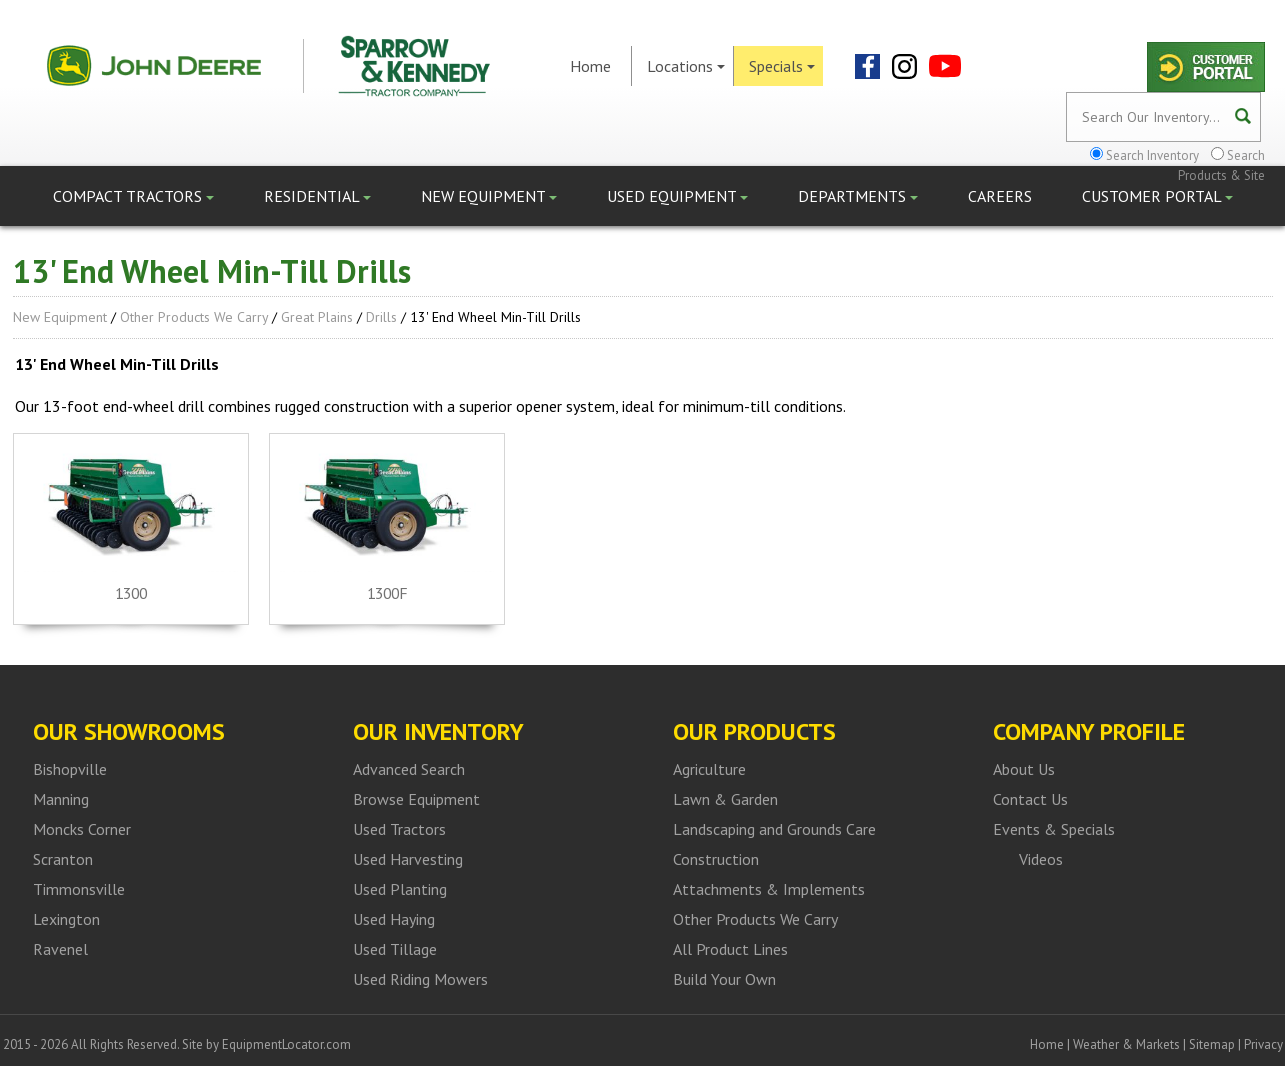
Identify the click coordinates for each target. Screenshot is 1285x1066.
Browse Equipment (416, 799)
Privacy (1263, 1044)
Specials (782, 66)
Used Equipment (677, 196)
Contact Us (1030, 799)
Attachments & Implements (769, 889)
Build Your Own (724, 979)
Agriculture (709, 769)
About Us (1024, 769)
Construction (716, 859)
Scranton (63, 859)
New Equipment (489, 196)
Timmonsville (79, 889)
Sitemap (1212, 1044)
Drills (381, 317)
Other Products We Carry (194, 317)
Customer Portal (1157, 196)
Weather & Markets (1126, 1044)
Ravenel (60, 949)
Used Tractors (399, 829)
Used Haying (394, 919)
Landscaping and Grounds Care (774, 829)
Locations (686, 66)
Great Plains (317, 317)
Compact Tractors (133, 196)
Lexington (66, 919)
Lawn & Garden (725, 799)
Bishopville (70, 769)
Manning (61, 799)
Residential (317, 196)
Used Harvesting (408, 859)
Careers (1000, 196)
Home (590, 66)
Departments (858, 196)
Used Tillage (395, 949)
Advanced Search (409, 769)
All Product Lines (730, 949)
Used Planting (400, 889)
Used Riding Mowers (420, 979)
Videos (1041, 859)
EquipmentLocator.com (286, 1044)
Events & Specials (1054, 829)
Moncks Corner (82, 829)
